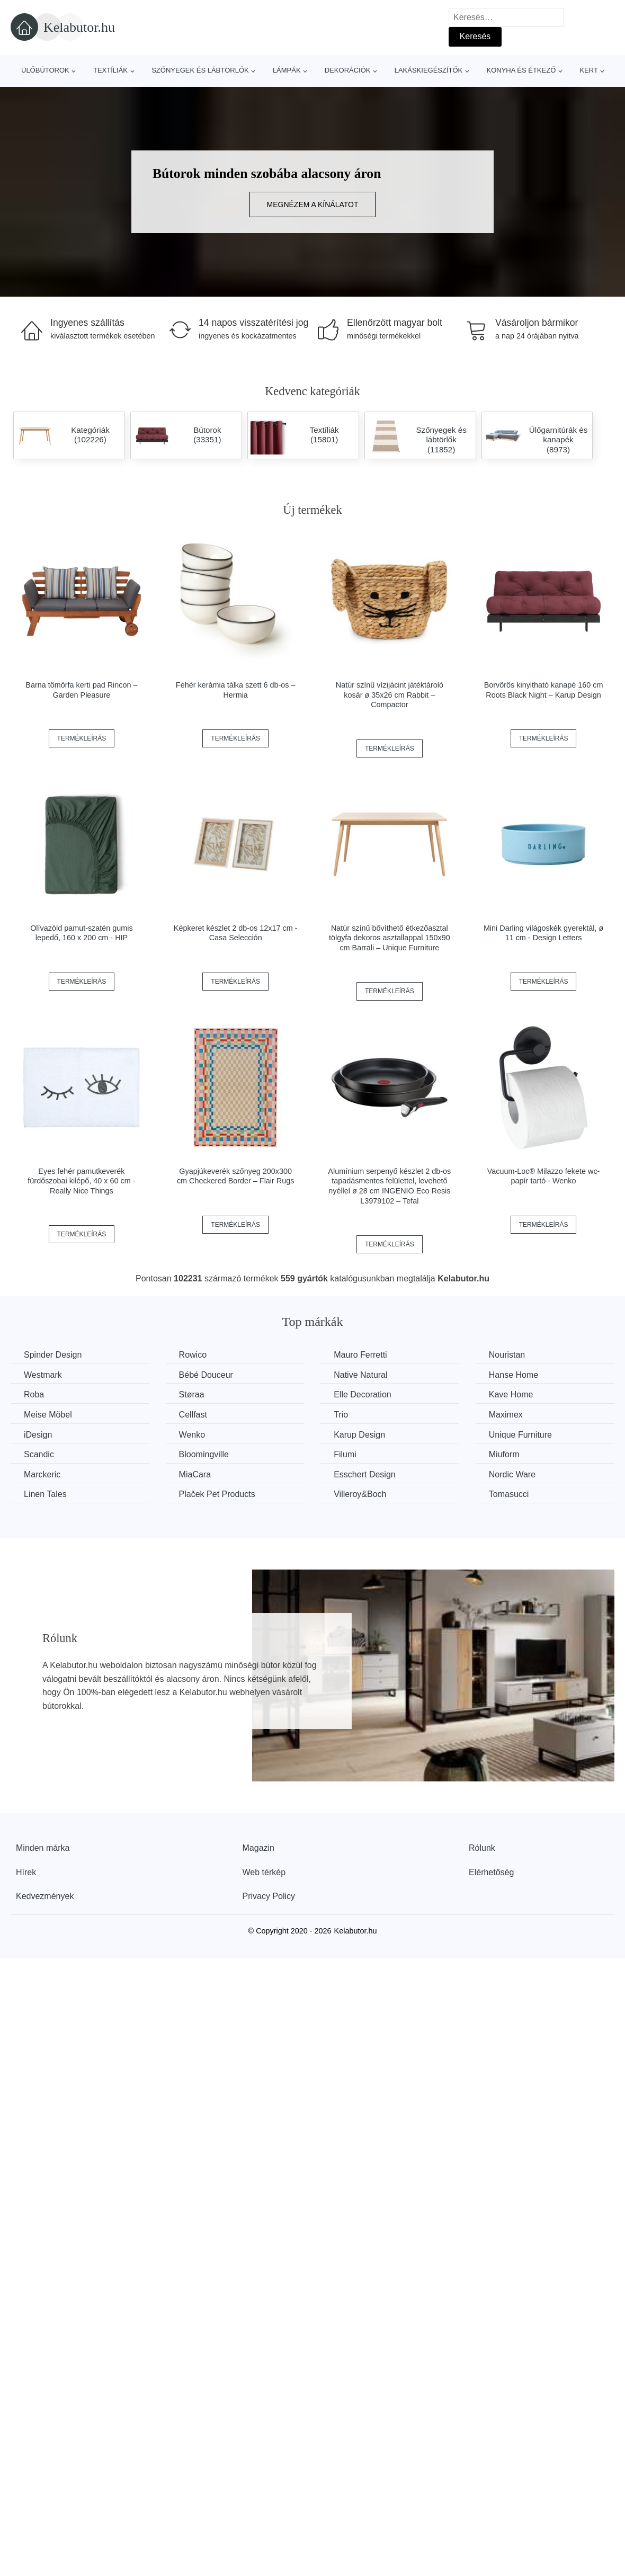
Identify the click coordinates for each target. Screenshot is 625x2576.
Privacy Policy (269, 1896)
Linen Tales (45, 1494)
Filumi (345, 1454)
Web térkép (264, 1872)
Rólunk (482, 1847)
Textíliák (110, 70)
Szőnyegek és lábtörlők (200, 70)
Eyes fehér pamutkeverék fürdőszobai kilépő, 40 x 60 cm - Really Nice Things (81, 1181)
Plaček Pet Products (217, 1494)
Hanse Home (513, 1374)
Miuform (504, 1454)
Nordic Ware (512, 1474)
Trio (341, 1414)
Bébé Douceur (206, 1374)
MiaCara (195, 1474)
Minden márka (42, 1847)
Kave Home (511, 1394)
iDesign (38, 1434)
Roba (34, 1394)
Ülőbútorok (45, 70)
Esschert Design (365, 1474)
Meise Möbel (48, 1414)
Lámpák (287, 70)
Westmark (43, 1374)
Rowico (193, 1354)
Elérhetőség (491, 1872)
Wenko (192, 1434)
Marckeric (42, 1474)
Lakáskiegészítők (429, 70)
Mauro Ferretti (360, 1354)
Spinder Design (53, 1354)
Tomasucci (509, 1494)
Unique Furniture (520, 1434)
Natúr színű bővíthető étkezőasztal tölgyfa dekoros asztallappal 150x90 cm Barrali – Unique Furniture (389, 938)
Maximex (506, 1414)
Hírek (26, 1872)
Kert (588, 70)
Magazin (258, 1847)
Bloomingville (204, 1454)
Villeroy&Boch (360, 1494)
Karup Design (359, 1434)
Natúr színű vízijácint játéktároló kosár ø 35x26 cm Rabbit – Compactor (389, 695)
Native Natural (360, 1374)
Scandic (39, 1454)
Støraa (191, 1394)
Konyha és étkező (521, 70)
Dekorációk (348, 70)
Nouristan (507, 1354)
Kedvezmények (45, 1896)
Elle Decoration (362, 1394)
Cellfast (193, 1414)
